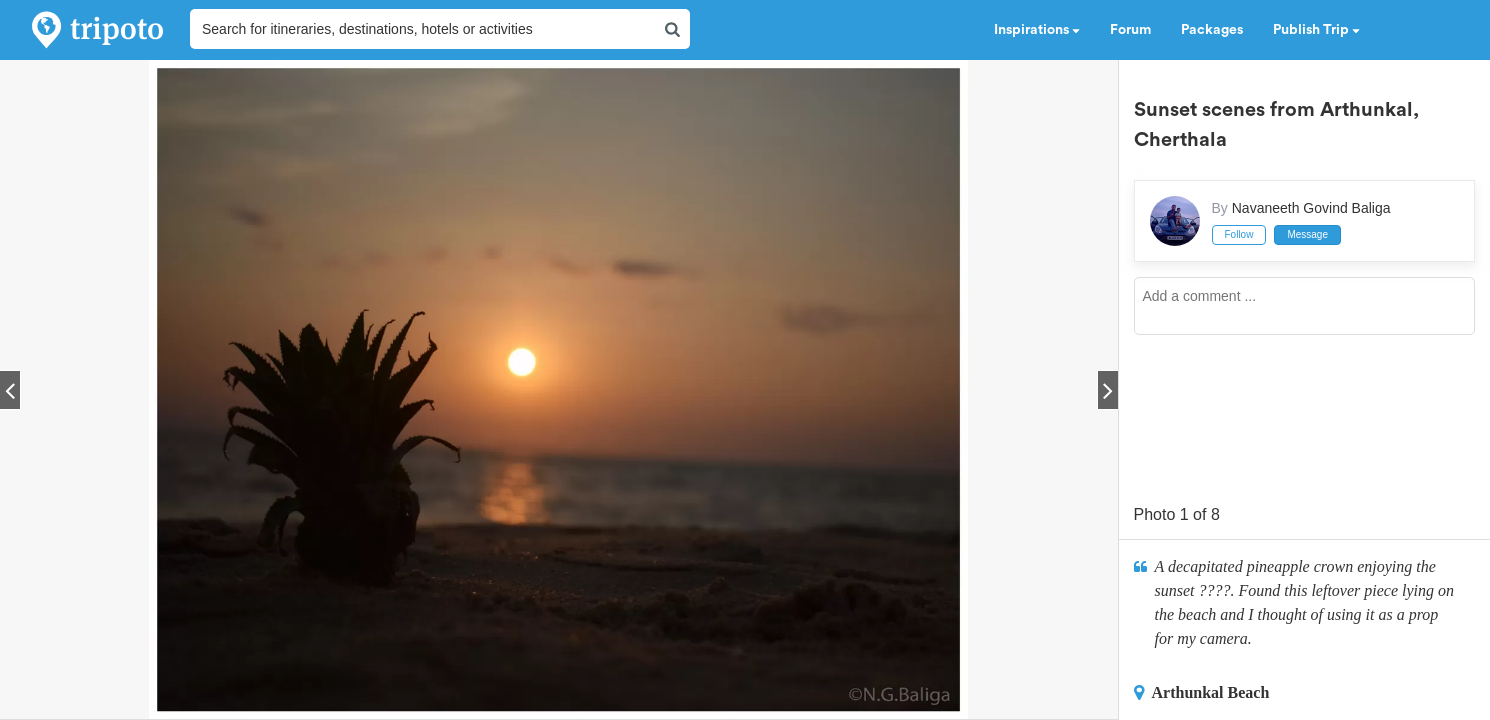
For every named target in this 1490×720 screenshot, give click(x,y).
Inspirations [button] (1037, 30)
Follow (1239, 234)
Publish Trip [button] (1316, 30)
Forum (1130, 30)
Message (1307, 234)
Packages (1212, 30)
